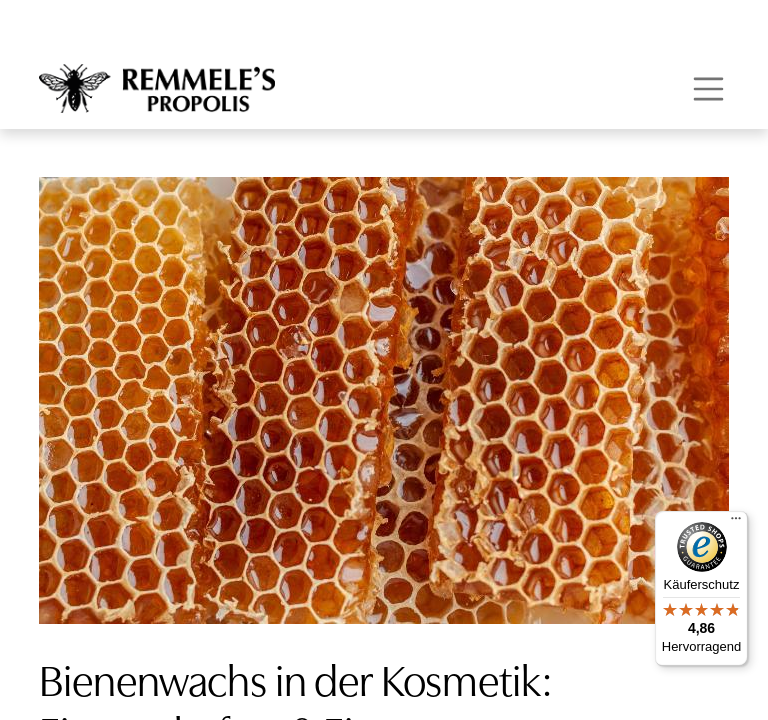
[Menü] (736, 523)
